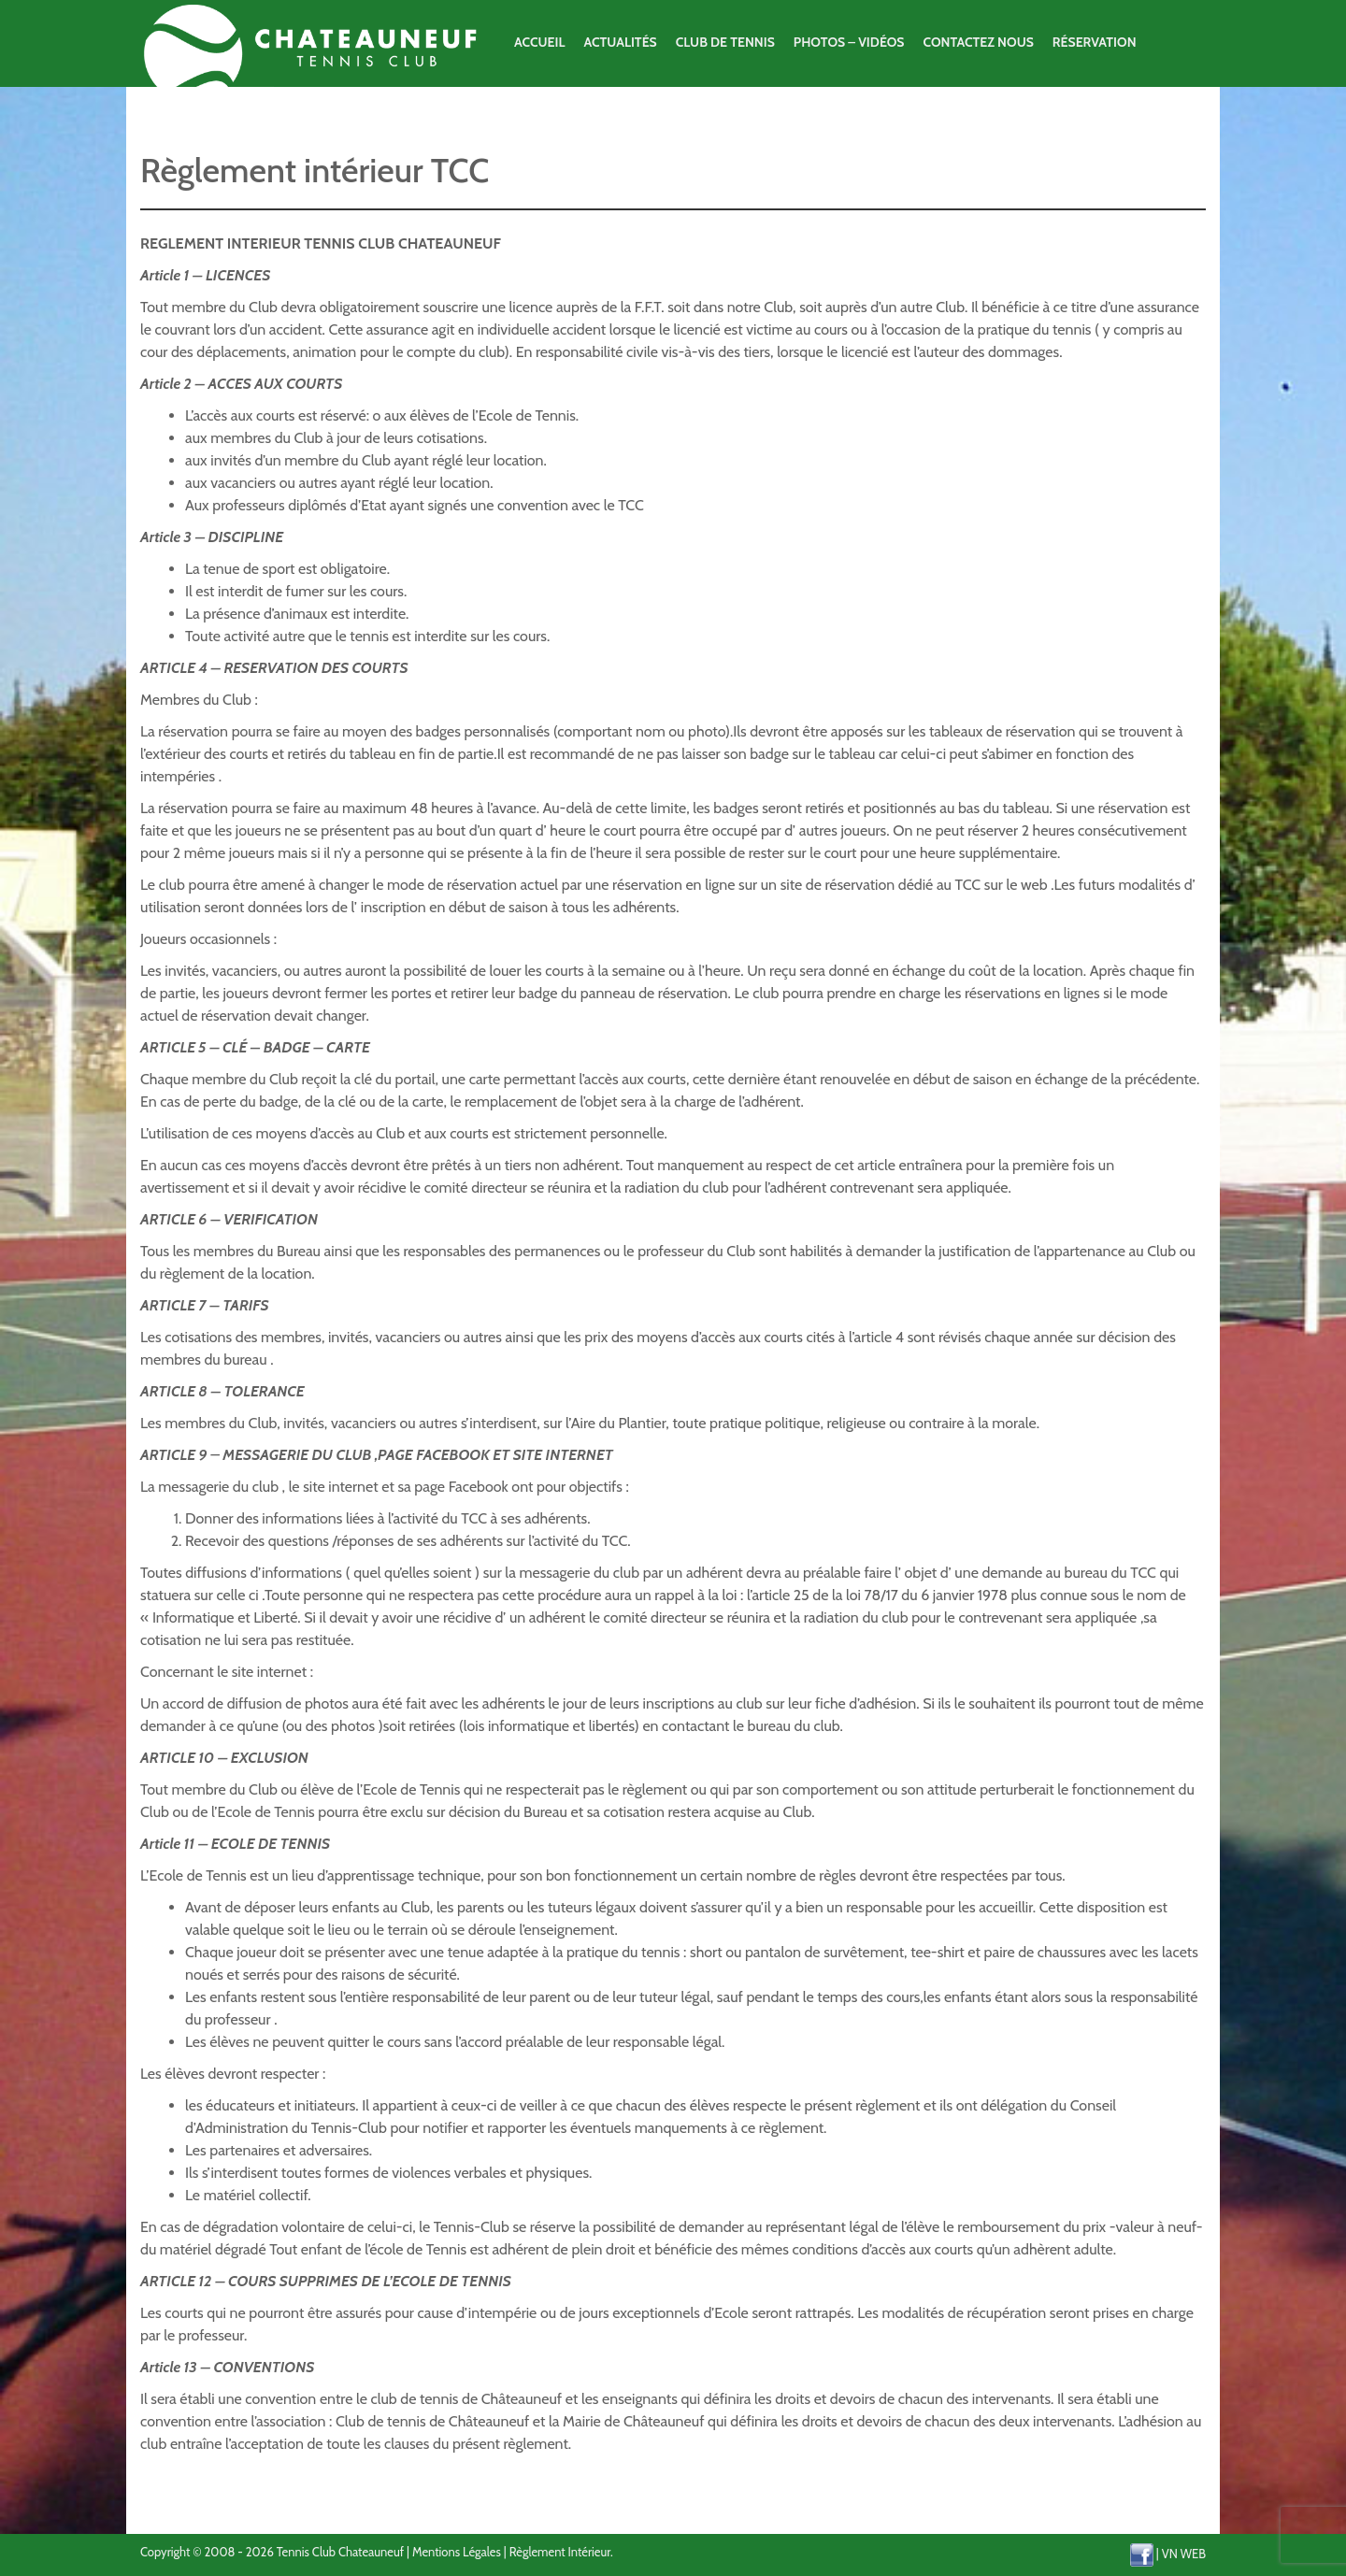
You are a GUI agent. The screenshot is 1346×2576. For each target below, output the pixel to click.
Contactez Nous (978, 42)
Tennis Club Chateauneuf (340, 2551)
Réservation (1094, 42)
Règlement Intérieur (559, 2551)
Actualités (619, 42)
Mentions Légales (456, 2551)
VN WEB (1184, 2552)
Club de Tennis (725, 42)
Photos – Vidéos (849, 42)
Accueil (539, 42)
